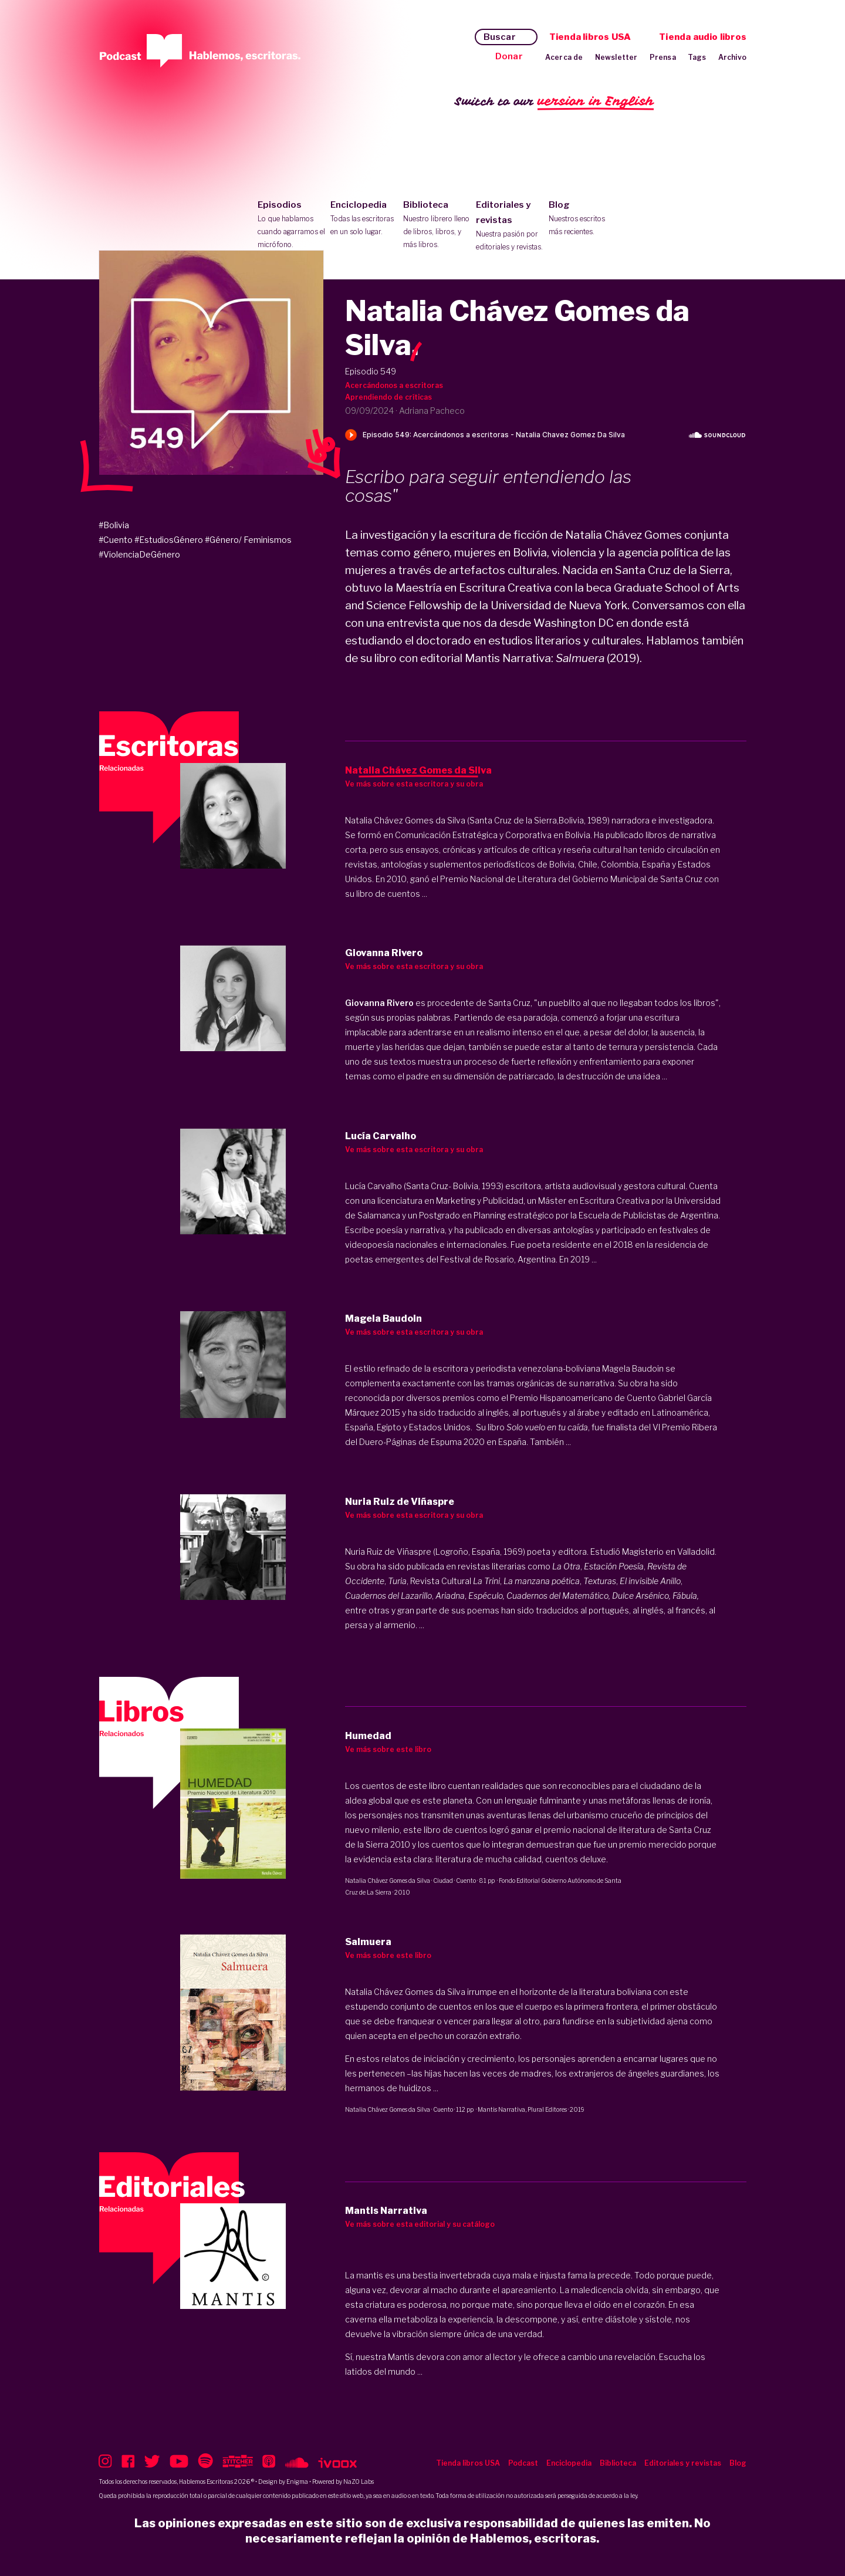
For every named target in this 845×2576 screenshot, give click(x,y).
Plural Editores (547, 2109)
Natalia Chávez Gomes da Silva (387, 1880)
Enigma (297, 2481)
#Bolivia (114, 525)
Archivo (732, 57)
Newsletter (616, 57)
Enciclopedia (364, 219)
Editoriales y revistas (509, 227)
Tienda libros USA (590, 37)
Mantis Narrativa (501, 2109)
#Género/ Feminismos (248, 540)
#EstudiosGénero (168, 540)
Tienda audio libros (702, 37)
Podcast (523, 2463)
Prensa (663, 57)
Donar (509, 56)
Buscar (500, 37)
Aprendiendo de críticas (388, 397)
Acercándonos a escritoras (394, 385)
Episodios (291, 225)
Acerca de (564, 57)
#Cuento (116, 540)
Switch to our (554, 101)
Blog (582, 219)
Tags (697, 57)
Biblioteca (437, 225)
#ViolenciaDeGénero (139, 554)
